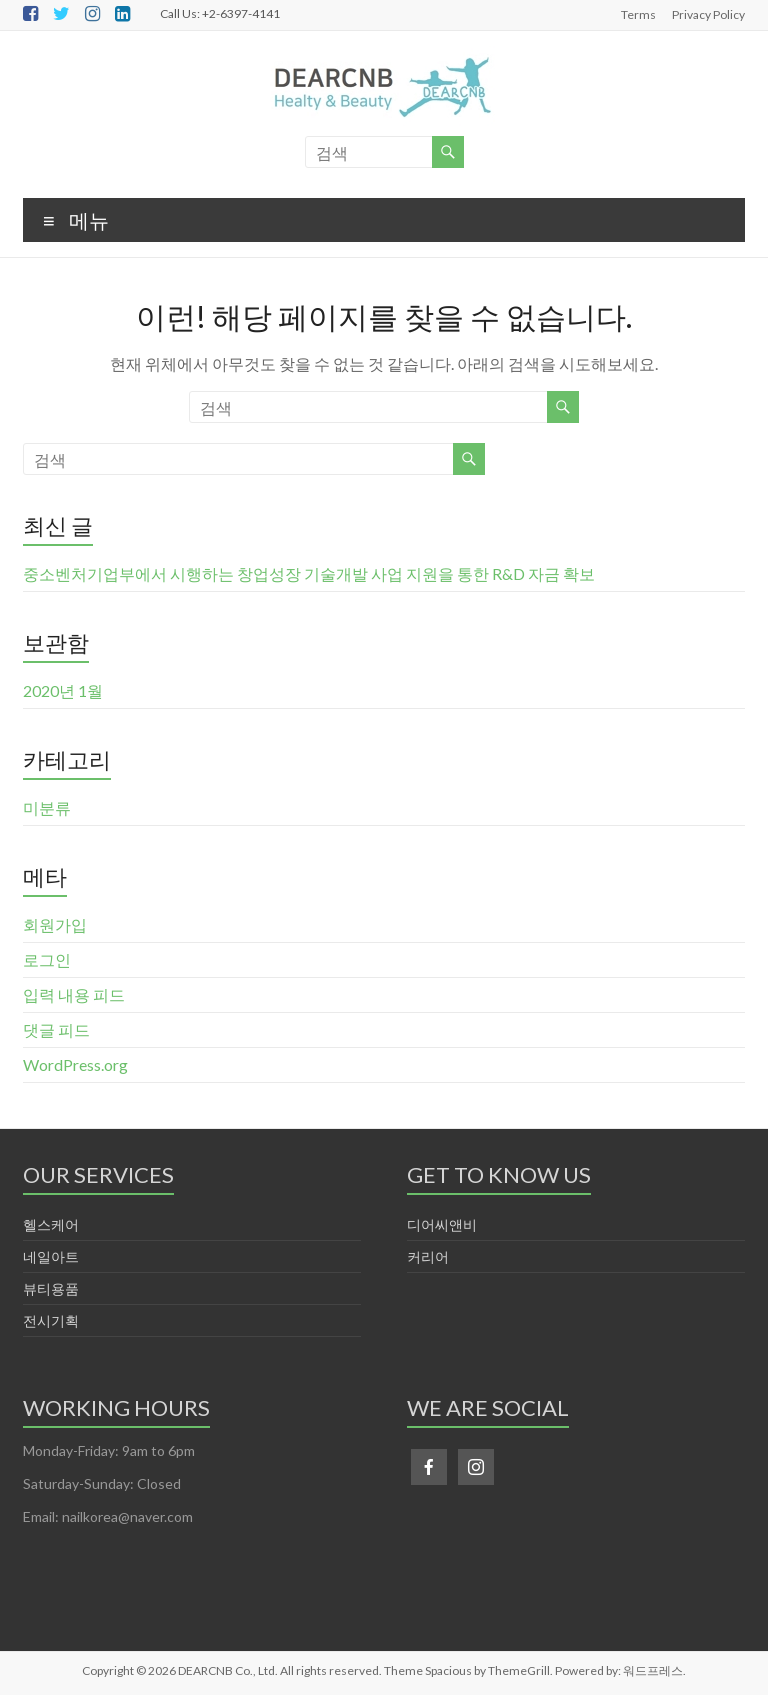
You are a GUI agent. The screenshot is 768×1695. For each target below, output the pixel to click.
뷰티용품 (51, 1288)
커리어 (428, 1256)
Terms (638, 14)
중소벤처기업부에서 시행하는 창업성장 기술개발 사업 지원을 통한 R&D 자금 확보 (309, 573)
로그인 (47, 959)
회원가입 (55, 924)
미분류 (47, 807)
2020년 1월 (63, 690)
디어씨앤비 (442, 1224)
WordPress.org (75, 1064)
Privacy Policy (708, 14)
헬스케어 (51, 1224)
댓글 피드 (56, 1029)
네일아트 (51, 1256)
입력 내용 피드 (74, 994)
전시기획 (51, 1320)
